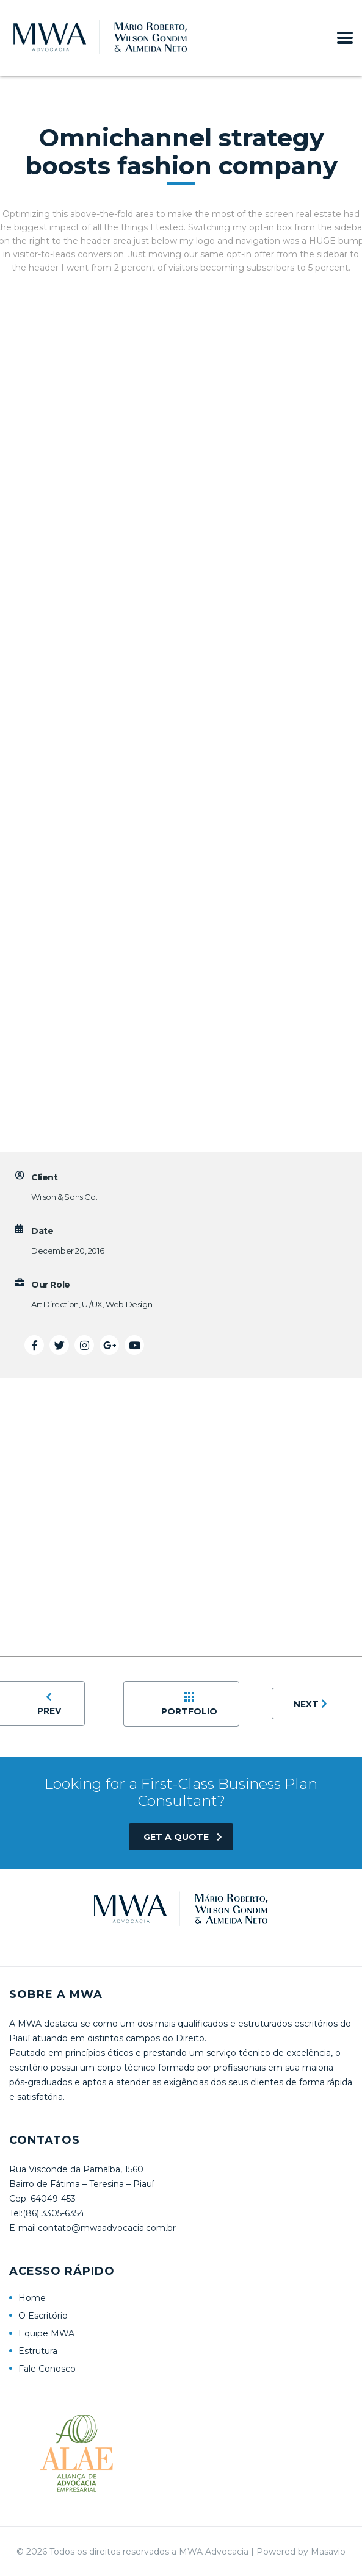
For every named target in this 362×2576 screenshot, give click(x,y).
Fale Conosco (47, 2369)
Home (32, 2298)
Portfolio (189, 1704)
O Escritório (43, 2316)
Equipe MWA (46, 2333)
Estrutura (37, 2351)
